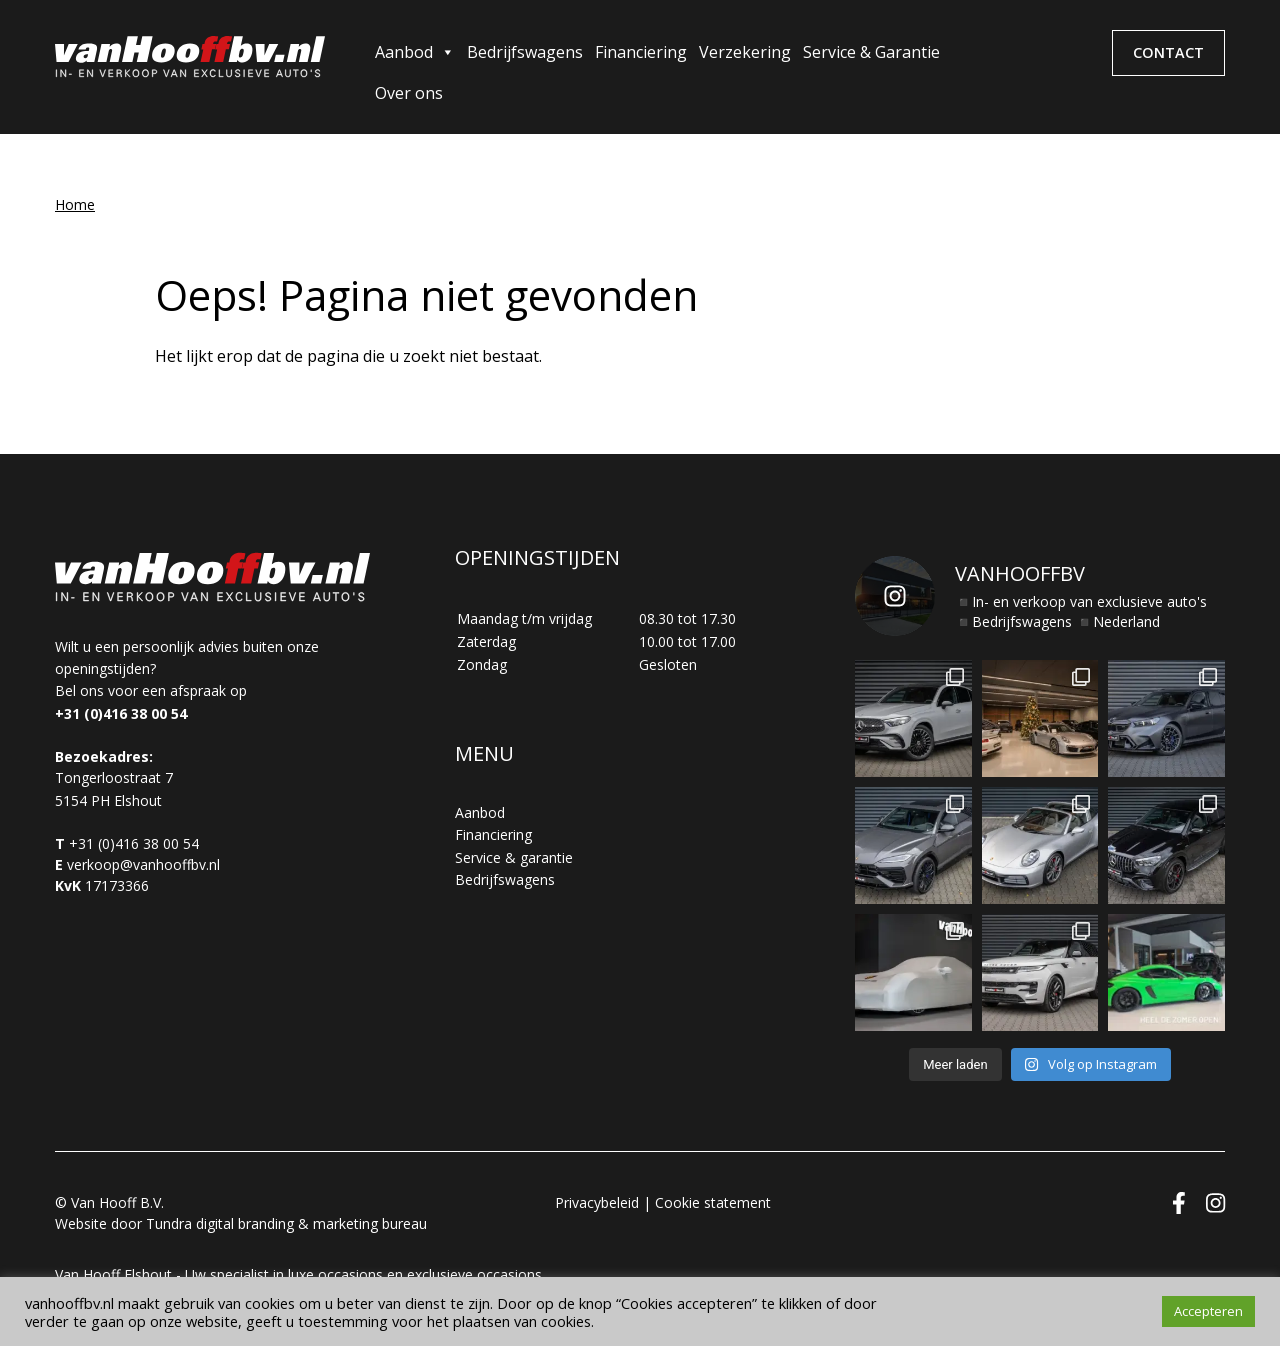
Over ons (409, 93)
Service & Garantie (871, 52)
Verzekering (745, 52)
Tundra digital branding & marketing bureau (286, 1223)
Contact (1168, 52)
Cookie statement (713, 1202)
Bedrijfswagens (525, 52)
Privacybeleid (597, 1202)
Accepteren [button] (1208, 1311)
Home (75, 204)
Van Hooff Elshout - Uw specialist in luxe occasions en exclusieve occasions (298, 1274)
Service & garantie (514, 857)
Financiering (641, 52)
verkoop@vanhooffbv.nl (143, 864)
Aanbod (415, 52)
